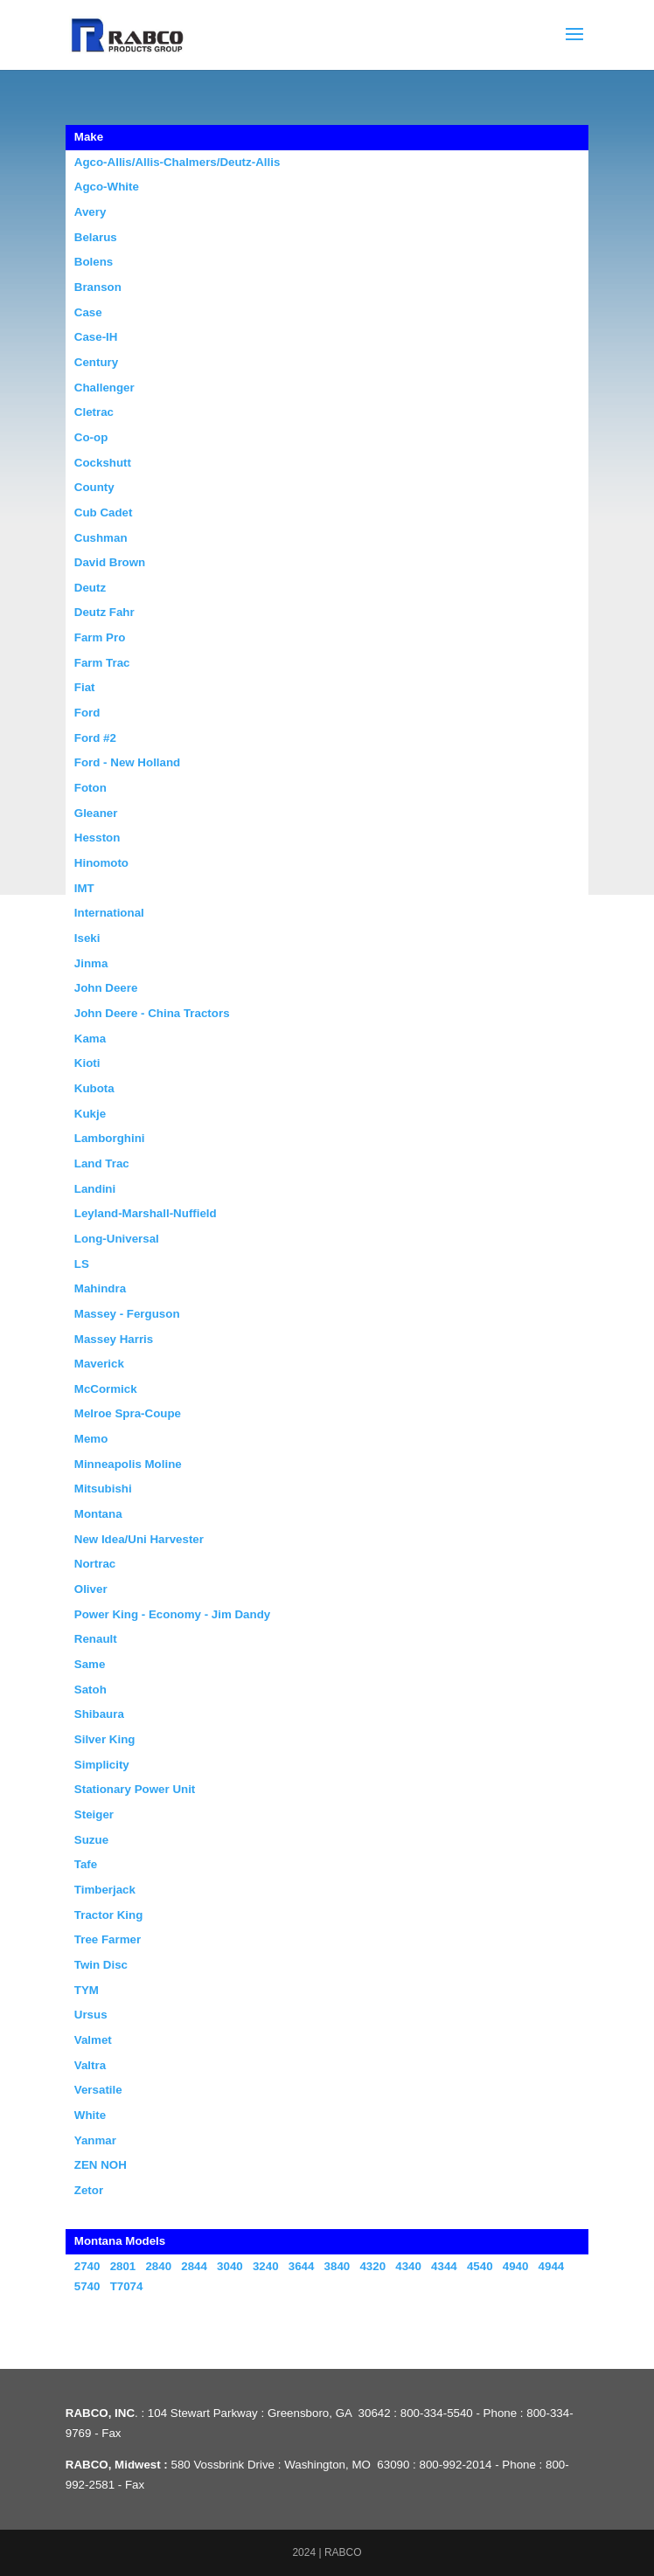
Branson (98, 287)
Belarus (95, 237)
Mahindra (100, 1288)
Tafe (85, 1864)
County (94, 487)
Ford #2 (95, 737)
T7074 (126, 2286)
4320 (372, 2266)
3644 (302, 2266)
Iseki (87, 938)
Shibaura (99, 1714)
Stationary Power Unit (135, 1789)
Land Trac (101, 1163)
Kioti (87, 1063)
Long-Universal (116, 1238)
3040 (230, 2266)
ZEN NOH (100, 2164)
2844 (194, 2266)
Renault (95, 1638)
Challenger (104, 387)
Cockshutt (102, 462)
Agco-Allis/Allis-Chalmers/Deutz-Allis (177, 162)
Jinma (91, 963)
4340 (408, 2266)
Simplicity (101, 1764)
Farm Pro (100, 637)
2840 (158, 2266)
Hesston (97, 837)
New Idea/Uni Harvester (139, 1539)
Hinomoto (101, 862)
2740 (87, 2266)
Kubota (94, 1088)
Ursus (91, 2014)
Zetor (88, 2190)
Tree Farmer (107, 1939)
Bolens (93, 261)
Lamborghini (109, 1138)
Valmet (93, 2039)
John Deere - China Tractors (152, 1013)
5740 (87, 2286)
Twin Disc (101, 1964)
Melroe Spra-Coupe (127, 1413)
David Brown (109, 562)
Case (88, 312)
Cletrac (94, 412)
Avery (90, 211)
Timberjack (105, 1889)
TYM (86, 1990)
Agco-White (106, 186)
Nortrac (94, 1563)
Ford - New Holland (127, 762)
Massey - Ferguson (127, 1313)
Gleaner (96, 813)
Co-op (91, 437)
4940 (516, 2266)
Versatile (98, 2089)
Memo (91, 1438)
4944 (552, 2266)
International (109, 912)
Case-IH (96, 336)
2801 (123, 2266)
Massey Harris (113, 1339)
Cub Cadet (103, 512)
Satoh (90, 1689)
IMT (84, 888)
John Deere (106, 987)
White (90, 2115)
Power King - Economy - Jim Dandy (172, 1614)
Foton (90, 787)
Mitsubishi (103, 1488)
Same (90, 1664)
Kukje (90, 1113)
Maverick (99, 1363)
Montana (98, 1513)
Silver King (105, 1739)
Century (96, 362)
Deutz (90, 587)
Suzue (91, 1839)
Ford (87, 712)
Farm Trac (102, 662)
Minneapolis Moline (128, 1464)
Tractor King (108, 1915)
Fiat (84, 687)
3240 (266, 2266)
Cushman (101, 537)
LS (81, 1264)
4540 (480, 2266)
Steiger (94, 1814)
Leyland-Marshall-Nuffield (145, 1213)
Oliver (91, 1589)
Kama (90, 1038)
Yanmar (95, 2140)
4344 (444, 2266)
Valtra (90, 2065)
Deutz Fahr (104, 612)
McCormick (105, 1388)
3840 (337, 2266)
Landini (94, 1188)
